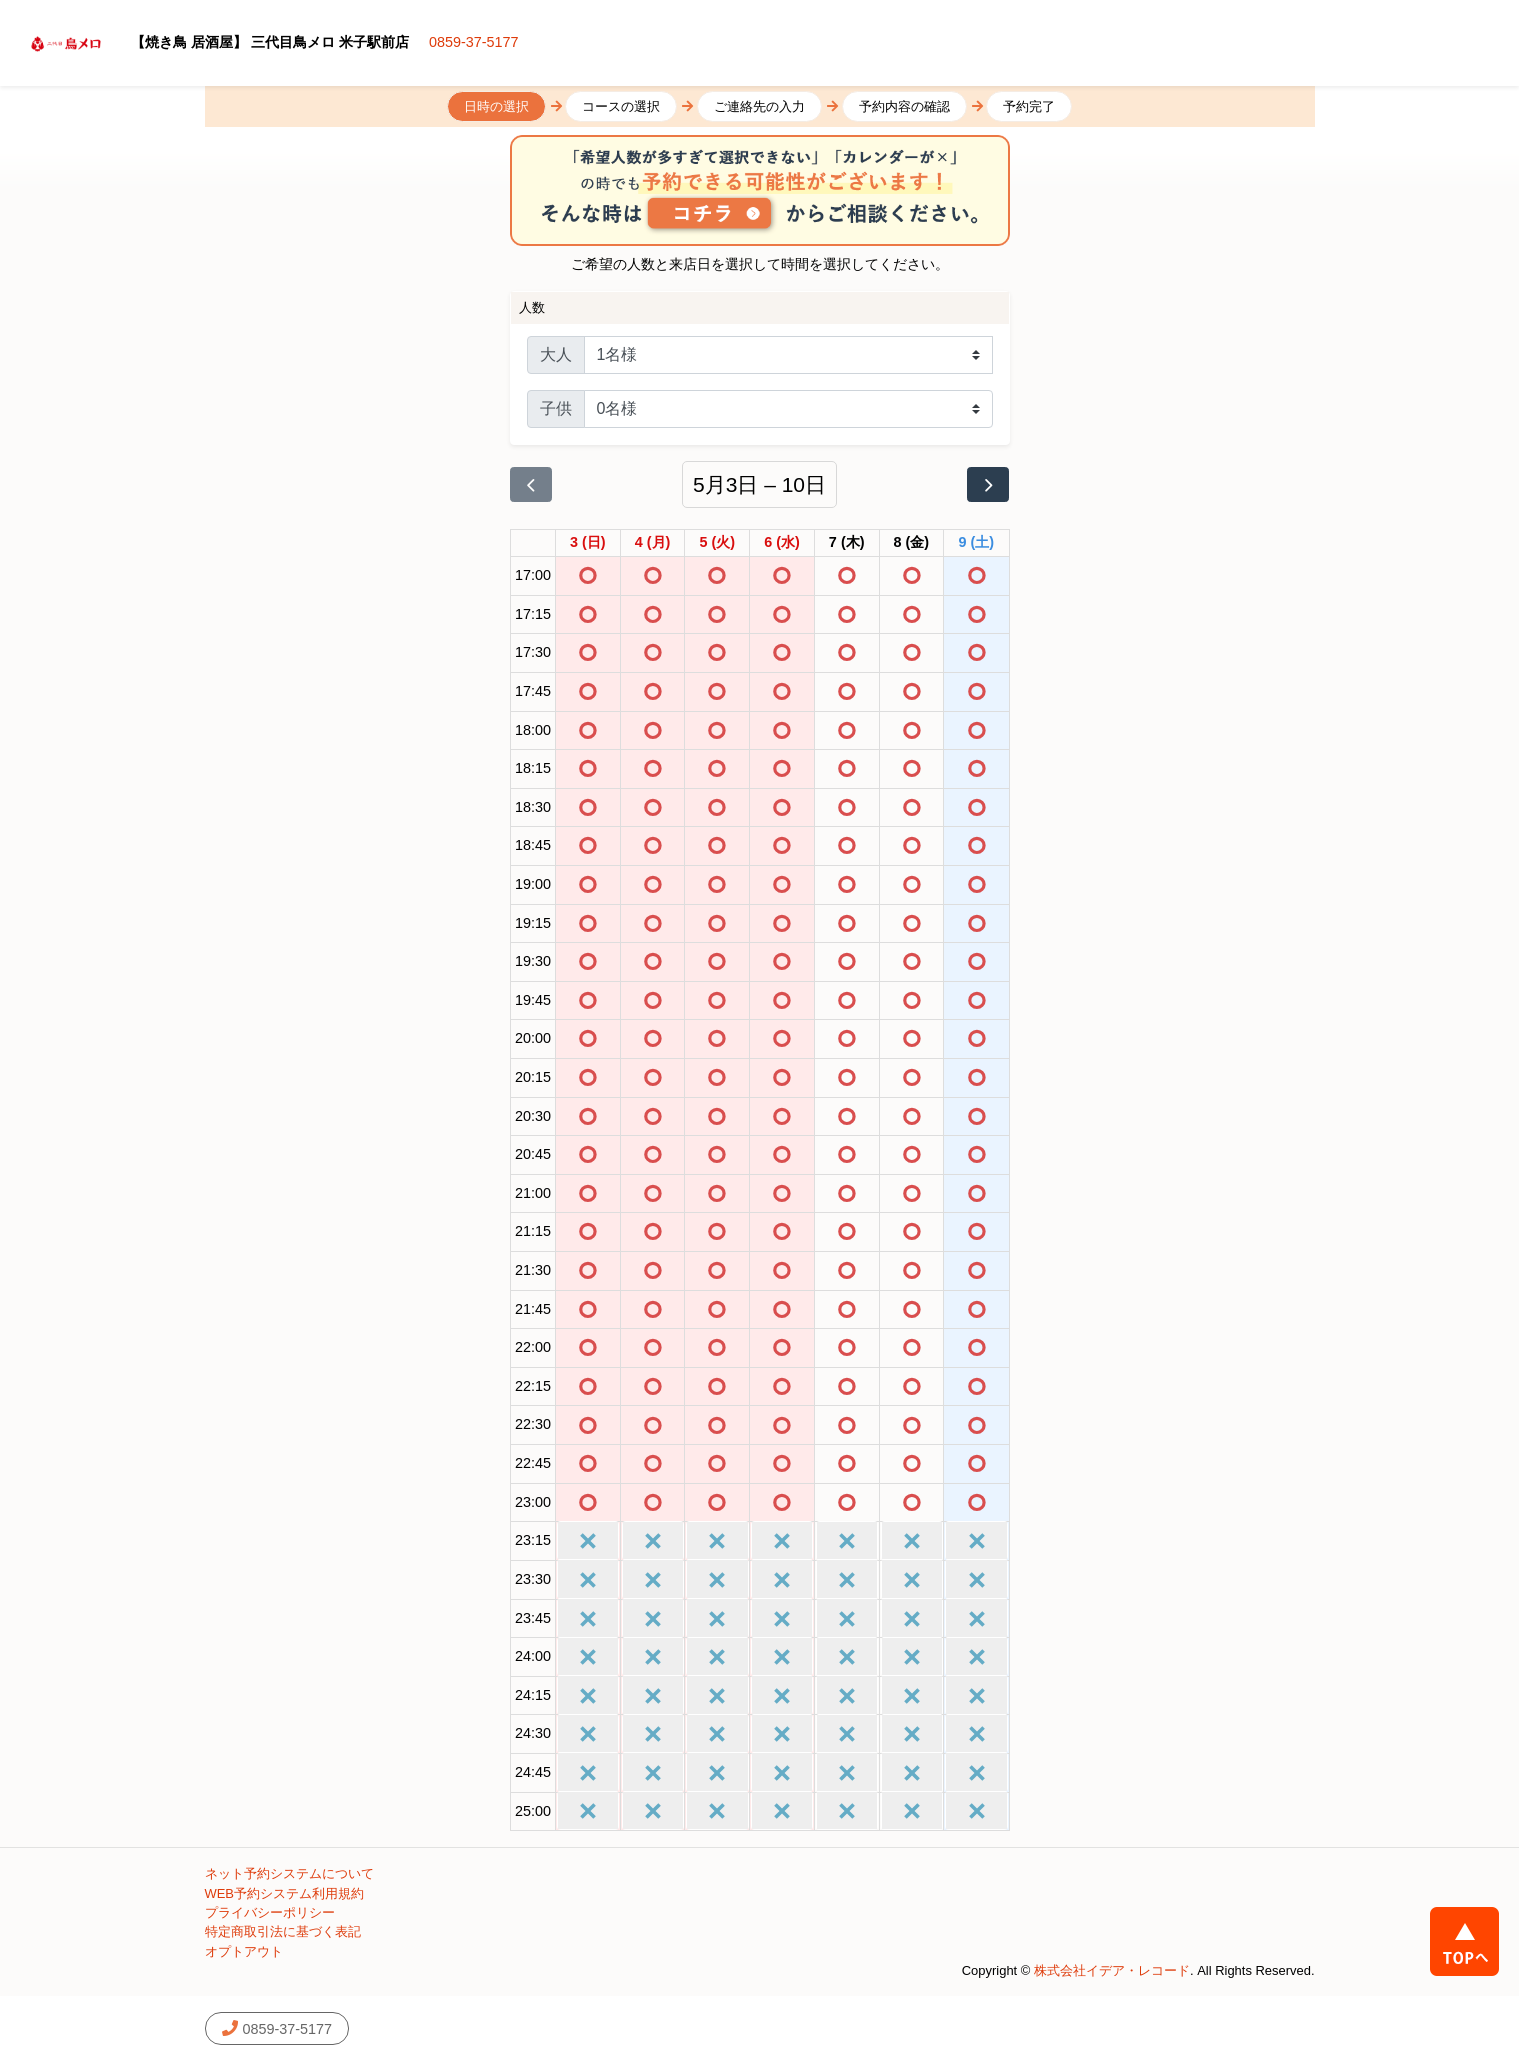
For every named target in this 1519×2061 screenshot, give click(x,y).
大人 (556, 354)
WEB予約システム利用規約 (285, 1893)
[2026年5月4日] (653, 543)
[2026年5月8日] (912, 543)
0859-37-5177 (474, 42)
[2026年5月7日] (847, 543)
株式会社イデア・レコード (1112, 1970)
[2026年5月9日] (977, 543)
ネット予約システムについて (289, 1873)
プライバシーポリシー (270, 1912)
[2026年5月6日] (782, 543)
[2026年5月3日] (588, 543)
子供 (556, 408)
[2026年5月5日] (717, 543)
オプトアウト (244, 1951)
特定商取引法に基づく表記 (283, 1931)
